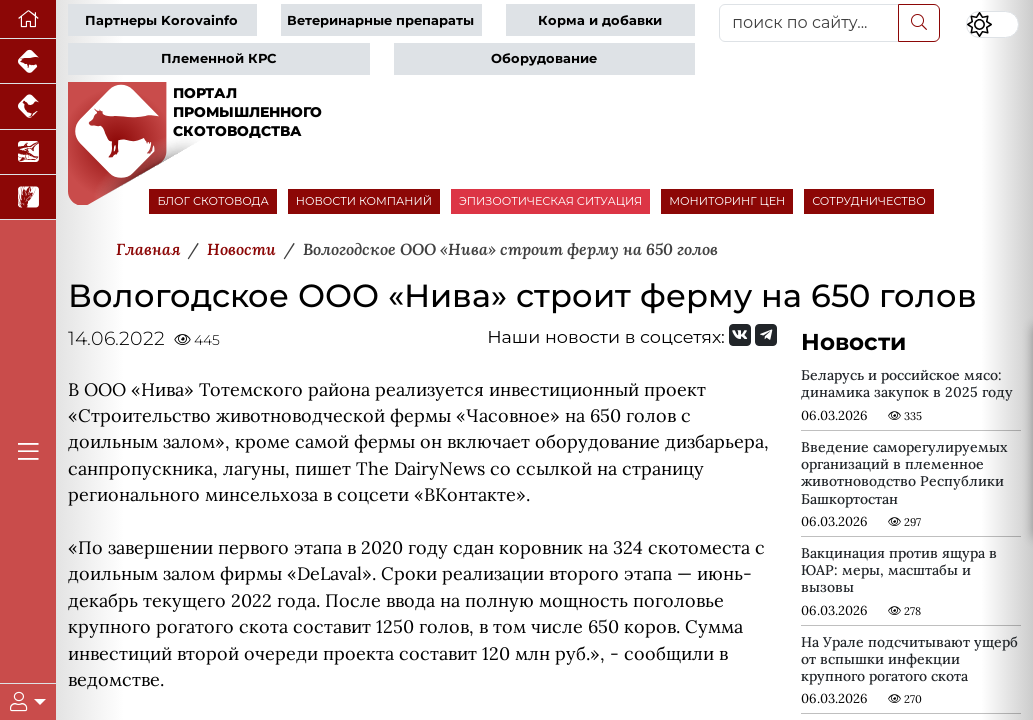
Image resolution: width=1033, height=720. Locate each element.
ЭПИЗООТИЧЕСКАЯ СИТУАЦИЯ (550, 201)
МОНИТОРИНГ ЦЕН (727, 201)
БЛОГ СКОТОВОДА (212, 201)
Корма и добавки (600, 20)
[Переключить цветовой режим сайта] (993, 24)
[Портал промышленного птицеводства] (28, 106)
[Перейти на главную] (28, 19)
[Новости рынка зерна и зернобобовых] (28, 197)
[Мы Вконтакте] (740, 335)
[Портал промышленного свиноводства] (28, 61)
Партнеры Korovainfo (161, 20)
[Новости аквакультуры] (28, 152)
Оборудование (544, 58)
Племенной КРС (218, 58)
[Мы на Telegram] (766, 335)
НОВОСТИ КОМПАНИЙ (364, 201)
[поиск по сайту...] (808, 23)
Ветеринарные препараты (380, 20)
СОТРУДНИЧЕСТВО (869, 201)
